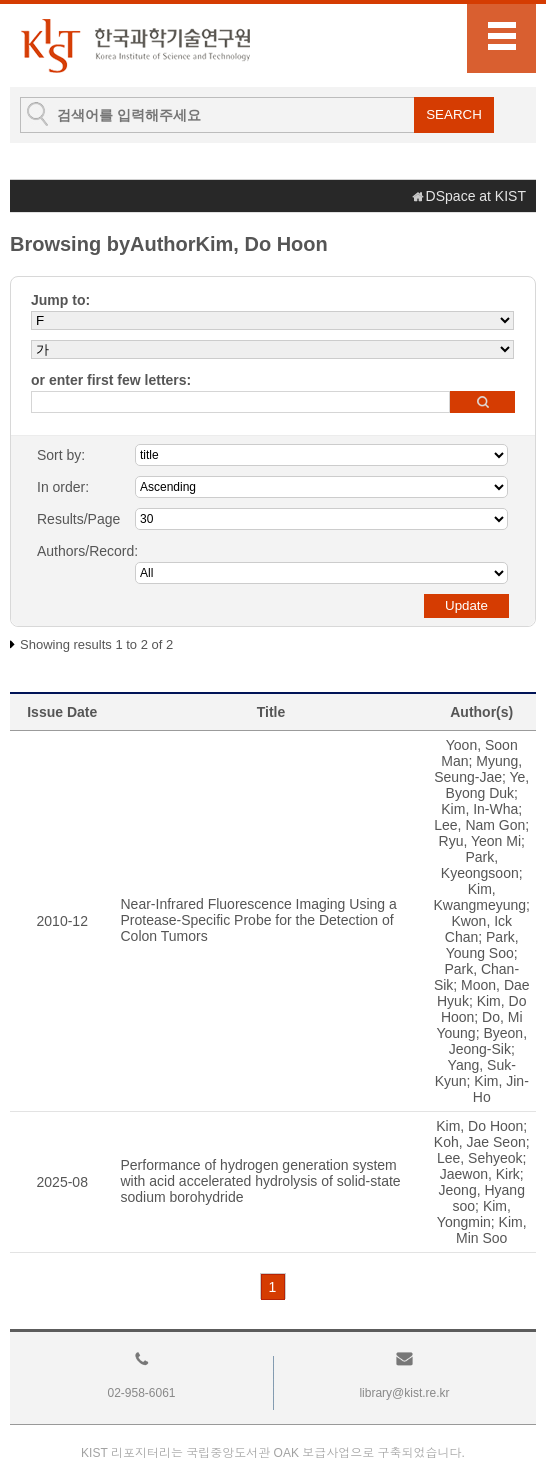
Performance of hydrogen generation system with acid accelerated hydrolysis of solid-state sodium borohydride (261, 1181)
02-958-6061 (141, 1393)
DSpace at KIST (476, 196)
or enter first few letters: (111, 380)
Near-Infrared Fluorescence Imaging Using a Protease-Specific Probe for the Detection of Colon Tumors (259, 920)
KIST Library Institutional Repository (135, 45)
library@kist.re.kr (404, 1393)
